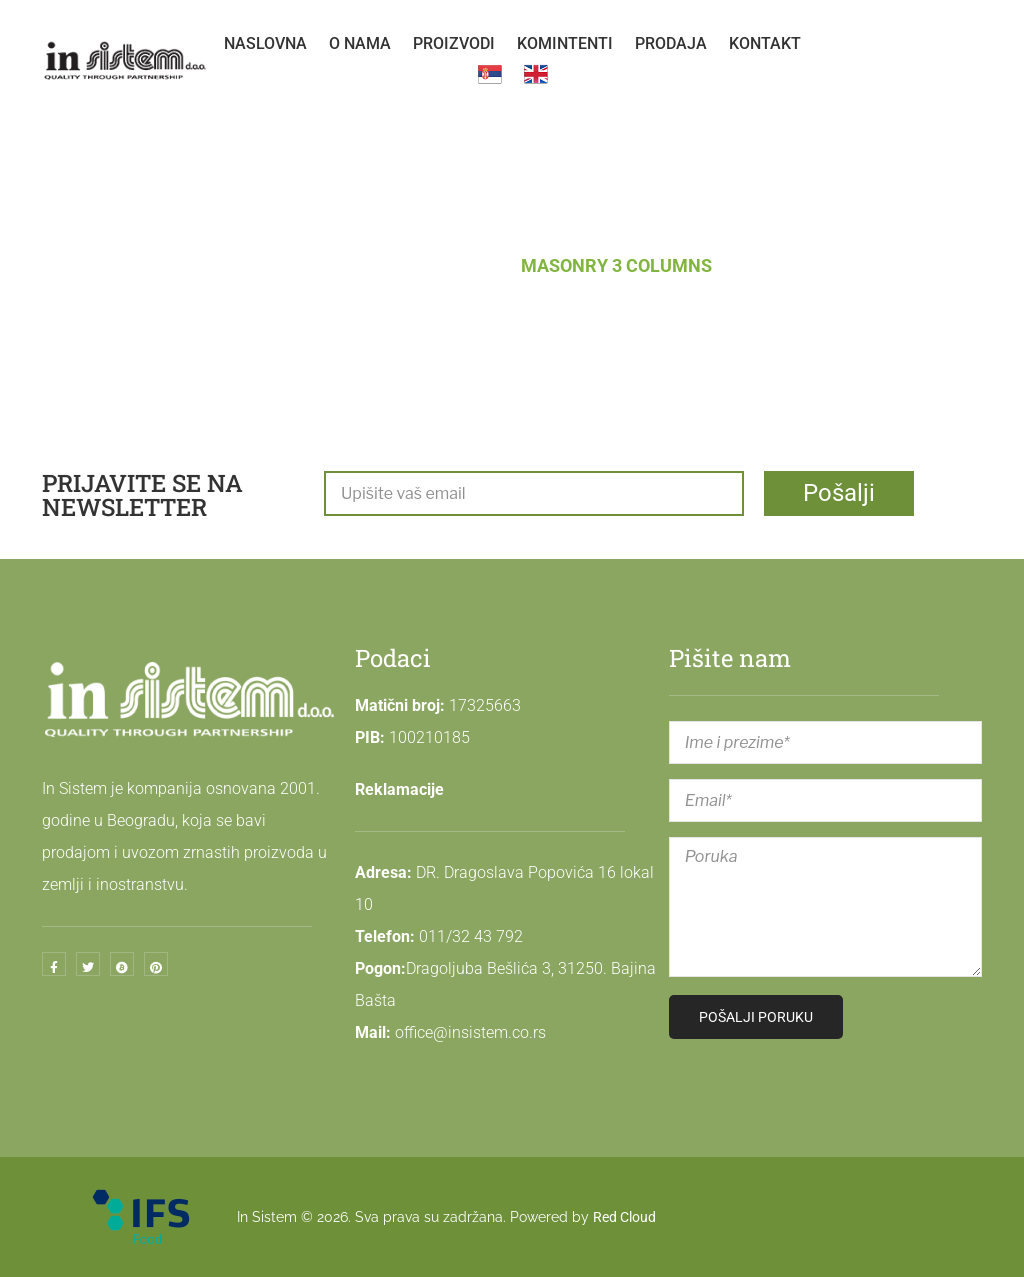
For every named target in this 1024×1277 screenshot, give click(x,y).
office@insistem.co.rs (470, 1032)
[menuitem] (265, 44)
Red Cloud (624, 1217)
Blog (464, 265)
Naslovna (360, 265)
